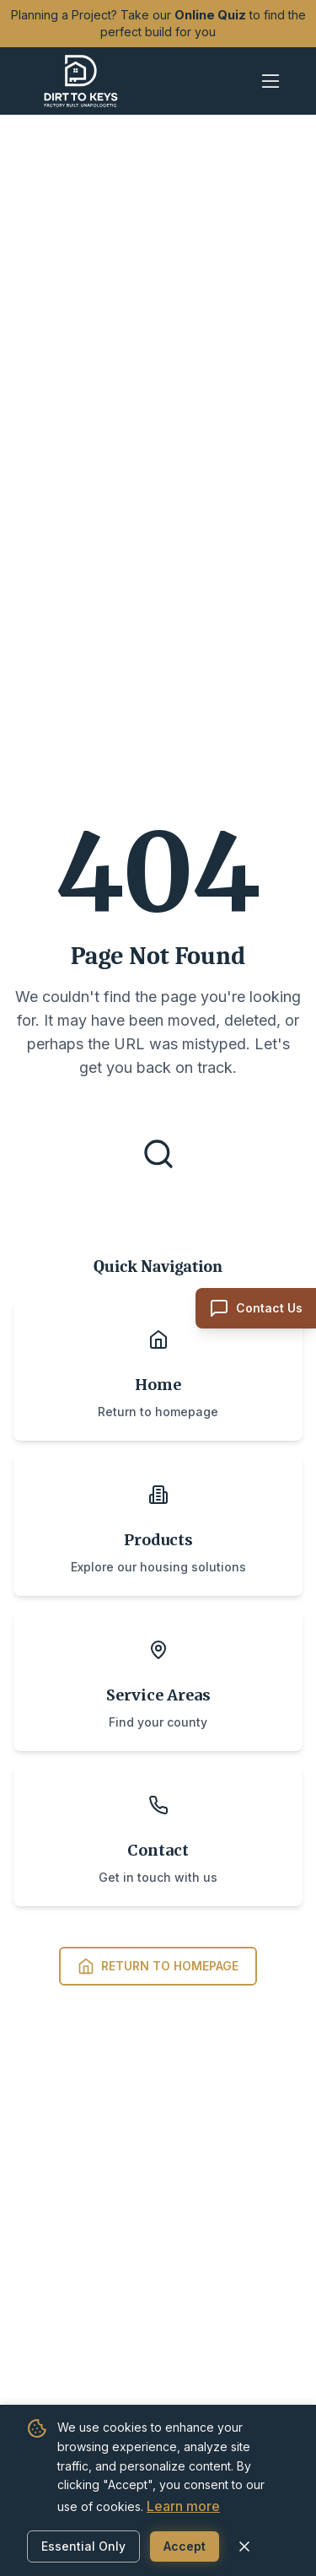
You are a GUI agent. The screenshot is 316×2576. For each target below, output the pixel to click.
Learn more (183, 2506)
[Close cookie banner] (244, 2546)
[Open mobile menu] (270, 81)
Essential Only (83, 2546)
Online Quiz (210, 15)
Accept (184, 2546)
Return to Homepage (158, 1966)
